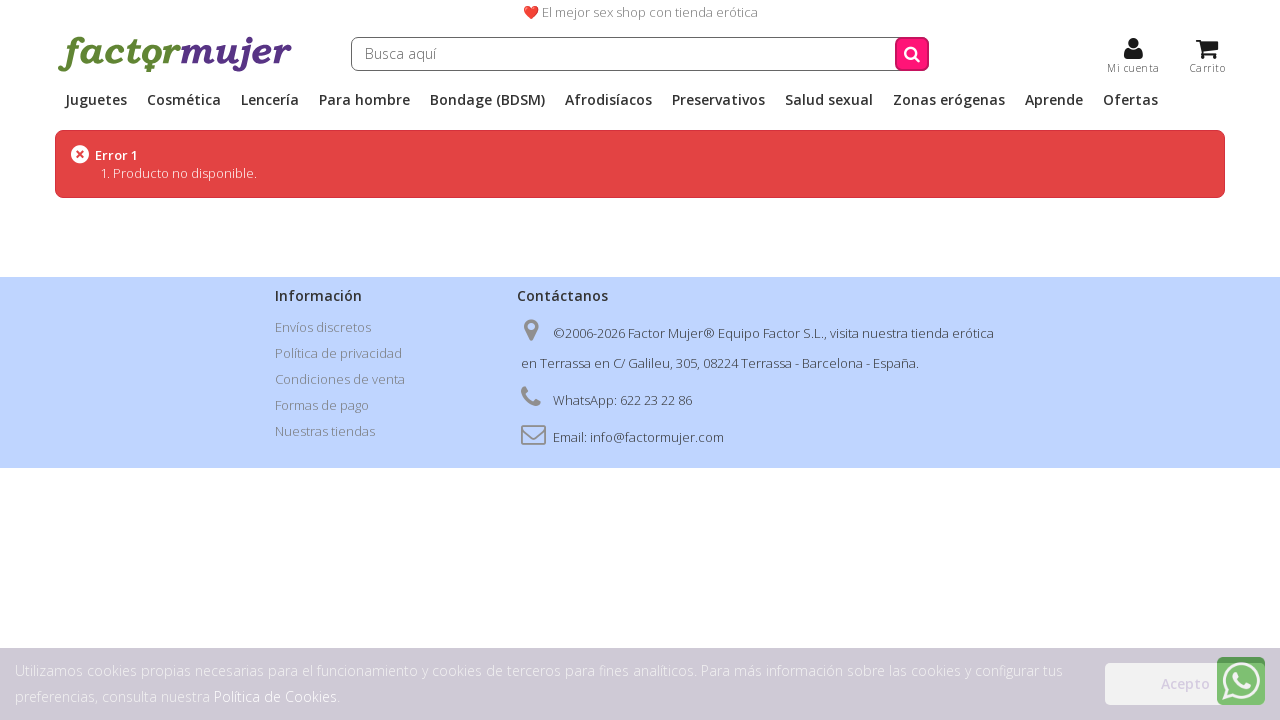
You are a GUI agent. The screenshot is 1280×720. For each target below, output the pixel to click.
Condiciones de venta (340, 379)
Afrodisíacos (608, 100)
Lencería (270, 100)
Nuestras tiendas (325, 431)
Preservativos (718, 100)
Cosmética (184, 100)
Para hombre (364, 100)
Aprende (1054, 100)
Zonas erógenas (949, 100)
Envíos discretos (323, 327)
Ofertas (1130, 100)
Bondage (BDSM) (487, 100)
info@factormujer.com (657, 437)
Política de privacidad (338, 353)
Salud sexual (829, 100)
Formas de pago (322, 405)
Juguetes (96, 100)
